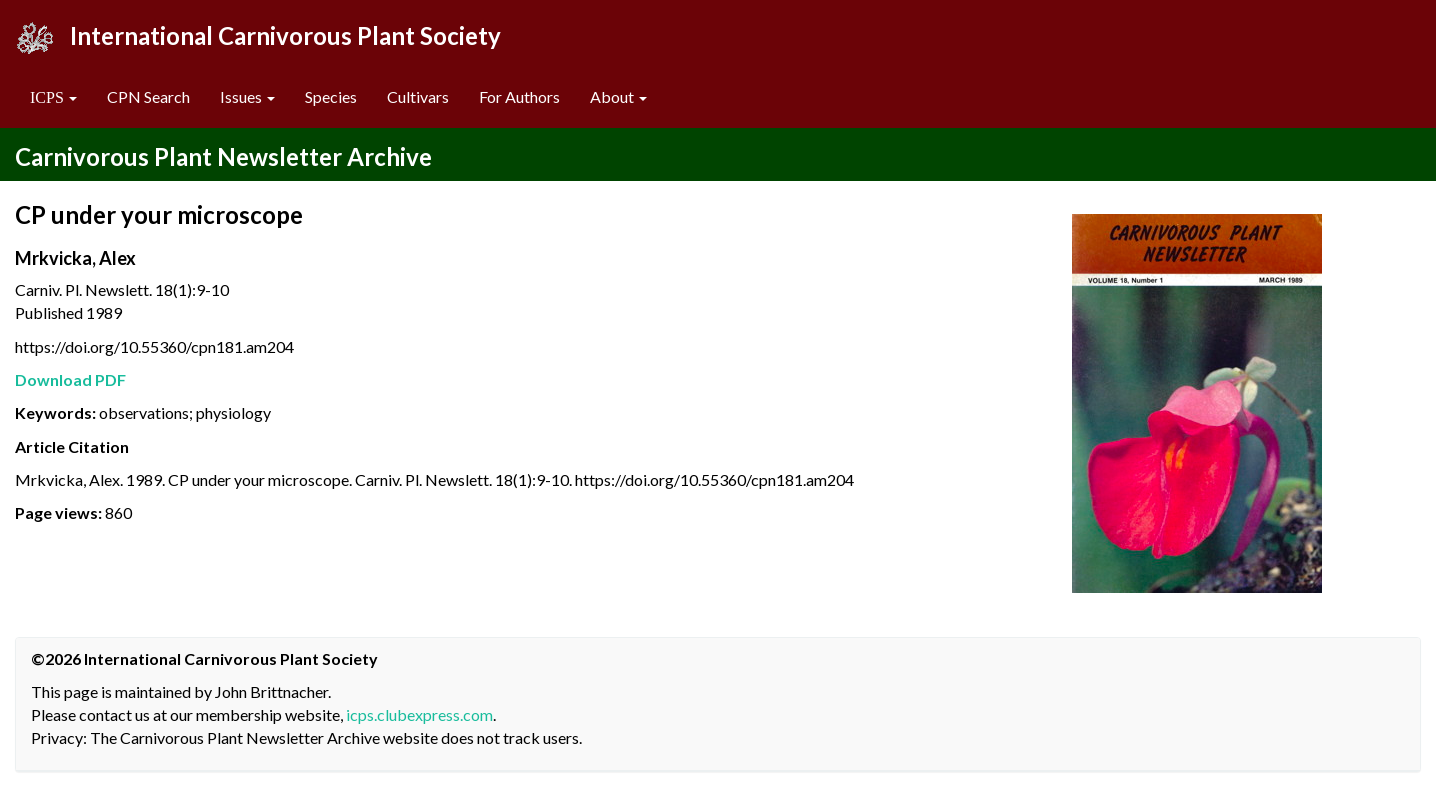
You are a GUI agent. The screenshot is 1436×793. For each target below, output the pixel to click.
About (618, 96)
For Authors (519, 96)
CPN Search (148, 96)
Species (331, 96)
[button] (53, 97)
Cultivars (418, 96)
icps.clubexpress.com (419, 714)
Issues (247, 96)
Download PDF (70, 379)
